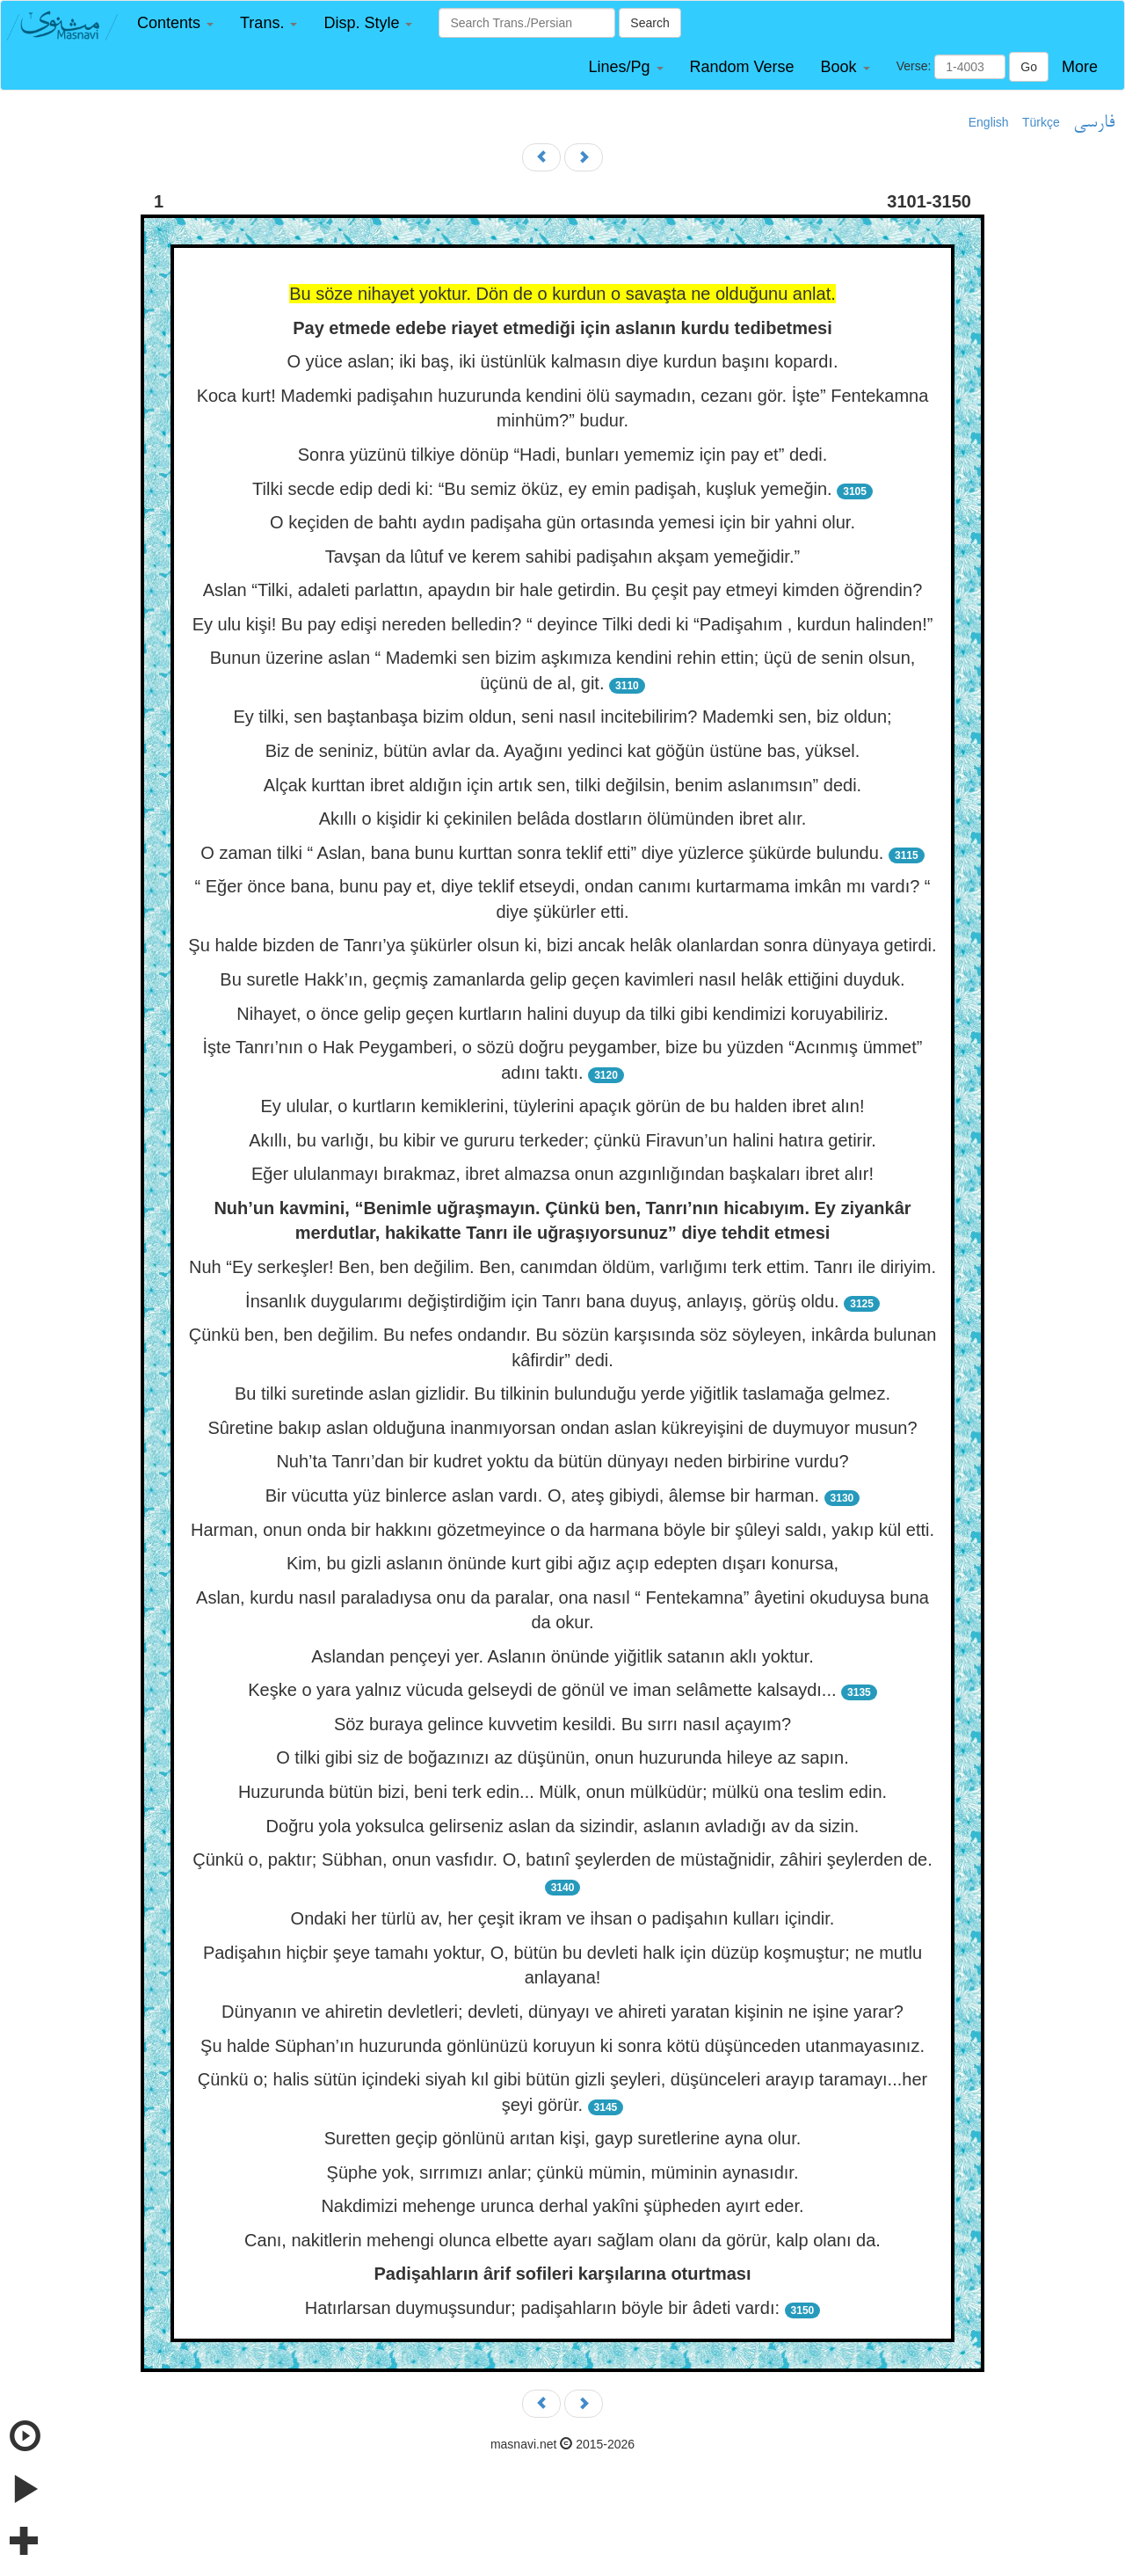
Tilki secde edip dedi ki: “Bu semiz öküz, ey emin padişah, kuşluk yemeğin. (542, 488)
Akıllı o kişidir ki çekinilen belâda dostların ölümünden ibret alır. (563, 818)
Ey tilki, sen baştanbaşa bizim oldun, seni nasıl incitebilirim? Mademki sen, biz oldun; (562, 716)
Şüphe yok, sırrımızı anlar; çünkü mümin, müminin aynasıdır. (563, 2172)
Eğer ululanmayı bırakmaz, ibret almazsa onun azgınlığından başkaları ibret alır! (562, 1173)
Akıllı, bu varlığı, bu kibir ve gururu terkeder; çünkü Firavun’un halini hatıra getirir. (562, 1140)
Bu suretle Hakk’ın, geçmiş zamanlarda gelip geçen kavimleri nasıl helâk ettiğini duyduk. (562, 979)
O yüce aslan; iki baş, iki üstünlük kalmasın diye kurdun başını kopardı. (562, 361)
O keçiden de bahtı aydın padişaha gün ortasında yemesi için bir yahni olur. (562, 522)
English (989, 122)
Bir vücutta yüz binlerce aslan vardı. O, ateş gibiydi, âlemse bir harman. (542, 1495)
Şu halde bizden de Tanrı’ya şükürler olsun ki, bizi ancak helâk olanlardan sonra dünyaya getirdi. (562, 945)
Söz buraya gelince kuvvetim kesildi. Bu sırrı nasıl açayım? (562, 1724)
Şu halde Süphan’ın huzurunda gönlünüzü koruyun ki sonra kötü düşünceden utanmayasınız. (562, 2046)
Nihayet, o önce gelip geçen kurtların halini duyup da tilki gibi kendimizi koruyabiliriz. (562, 1013)
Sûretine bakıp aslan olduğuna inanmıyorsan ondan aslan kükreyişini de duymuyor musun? (562, 1427)
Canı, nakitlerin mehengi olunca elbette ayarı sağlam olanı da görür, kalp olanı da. (562, 2240)
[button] (175, 23)
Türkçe (1041, 122)
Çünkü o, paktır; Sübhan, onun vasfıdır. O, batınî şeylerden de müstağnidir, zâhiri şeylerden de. (562, 1859)
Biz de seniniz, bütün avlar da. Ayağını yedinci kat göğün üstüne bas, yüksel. (562, 750)
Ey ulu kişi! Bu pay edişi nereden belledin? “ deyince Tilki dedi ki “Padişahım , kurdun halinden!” (562, 624)
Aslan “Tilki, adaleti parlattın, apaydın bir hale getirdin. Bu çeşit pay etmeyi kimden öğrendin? (563, 590)
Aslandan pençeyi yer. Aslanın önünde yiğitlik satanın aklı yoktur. (562, 1656)
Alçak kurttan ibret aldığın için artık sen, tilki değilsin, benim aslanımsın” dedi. (562, 785)
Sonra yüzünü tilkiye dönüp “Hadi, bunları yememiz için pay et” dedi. (563, 454)
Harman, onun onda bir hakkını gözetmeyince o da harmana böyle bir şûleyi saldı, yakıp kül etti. (562, 1529)
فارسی (1093, 123)
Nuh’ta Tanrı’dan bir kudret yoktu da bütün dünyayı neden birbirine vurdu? (562, 1461)
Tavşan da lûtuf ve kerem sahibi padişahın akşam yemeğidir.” (562, 556)
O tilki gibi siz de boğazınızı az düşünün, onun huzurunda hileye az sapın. (562, 1757)
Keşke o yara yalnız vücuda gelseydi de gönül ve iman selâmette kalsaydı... (542, 1689)
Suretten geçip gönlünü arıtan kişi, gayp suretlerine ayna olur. (563, 2138)
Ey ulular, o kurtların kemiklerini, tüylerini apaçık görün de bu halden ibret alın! (562, 1106)
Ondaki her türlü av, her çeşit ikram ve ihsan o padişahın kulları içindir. (563, 1918)
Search (649, 23)
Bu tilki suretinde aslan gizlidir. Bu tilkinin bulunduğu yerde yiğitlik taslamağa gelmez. (562, 1393)
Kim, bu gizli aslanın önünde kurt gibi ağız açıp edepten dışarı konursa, (562, 1563)
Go (1028, 67)
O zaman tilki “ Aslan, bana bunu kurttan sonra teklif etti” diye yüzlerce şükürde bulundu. (541, 852)
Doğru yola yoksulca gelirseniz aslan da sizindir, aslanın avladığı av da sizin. (563, 1826)
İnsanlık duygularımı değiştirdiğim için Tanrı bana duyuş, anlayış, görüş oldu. (542, 1301)
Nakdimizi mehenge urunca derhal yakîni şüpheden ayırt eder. (562, 2206)
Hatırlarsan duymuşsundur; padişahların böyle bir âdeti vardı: (542, 2308)
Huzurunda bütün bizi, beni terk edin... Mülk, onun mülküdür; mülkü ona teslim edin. (562, 1791)
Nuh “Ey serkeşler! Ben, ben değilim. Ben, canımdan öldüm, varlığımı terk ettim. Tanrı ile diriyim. (562, 1267)
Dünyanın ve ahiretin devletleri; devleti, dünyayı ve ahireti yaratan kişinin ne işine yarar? (562, 2011)
